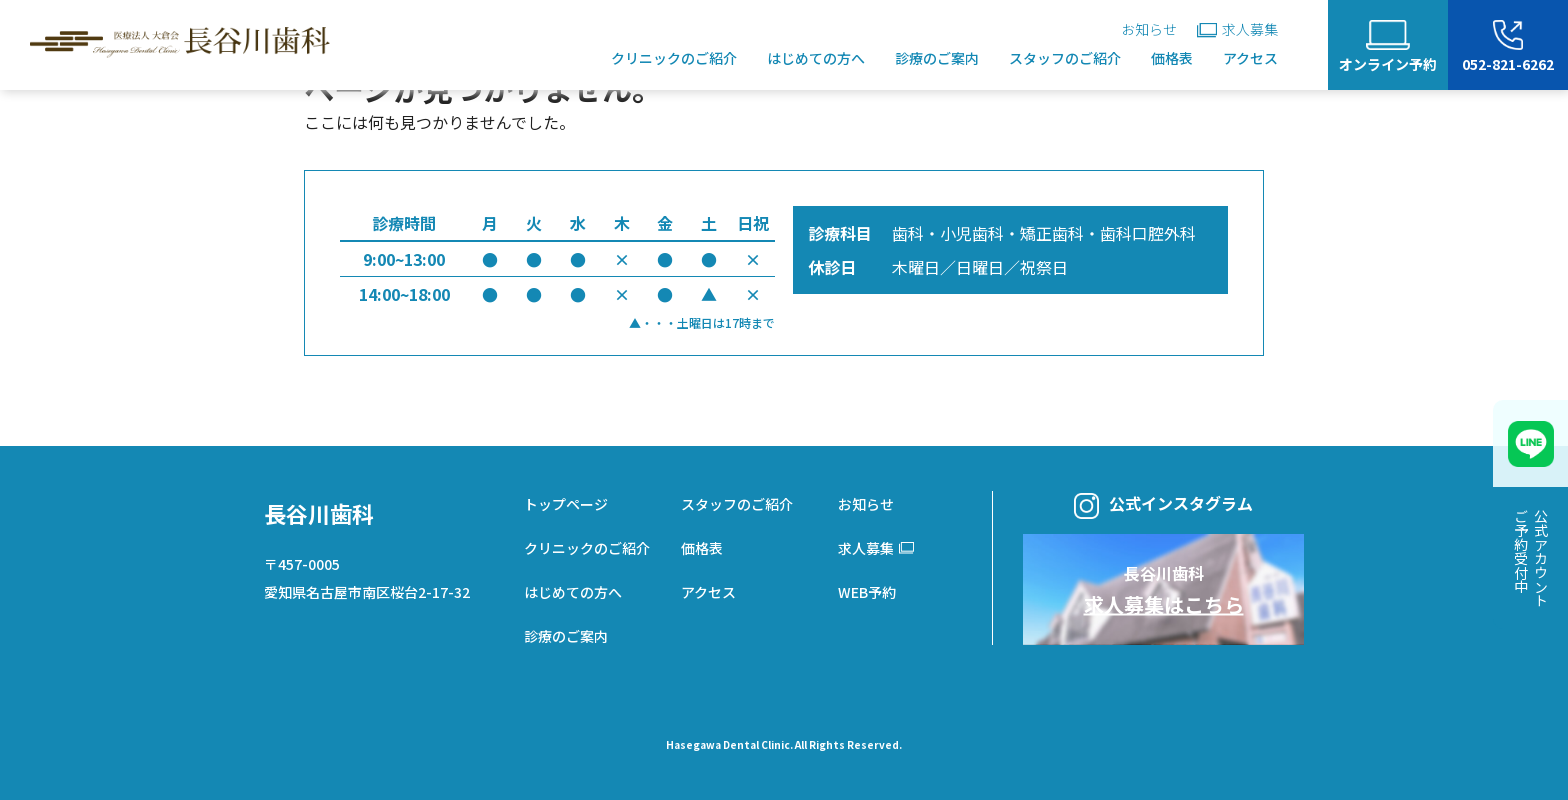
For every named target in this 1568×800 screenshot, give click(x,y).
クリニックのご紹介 (674, 58)
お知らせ (1149, 29)
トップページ (566, 504)
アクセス (1250, 58)
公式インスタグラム (1163, 505)
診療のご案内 (937, 58)
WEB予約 (867, 592)
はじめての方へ (816, 58)
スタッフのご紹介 (1065, 58)
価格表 (1172, 58)
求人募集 (1237, 29)
